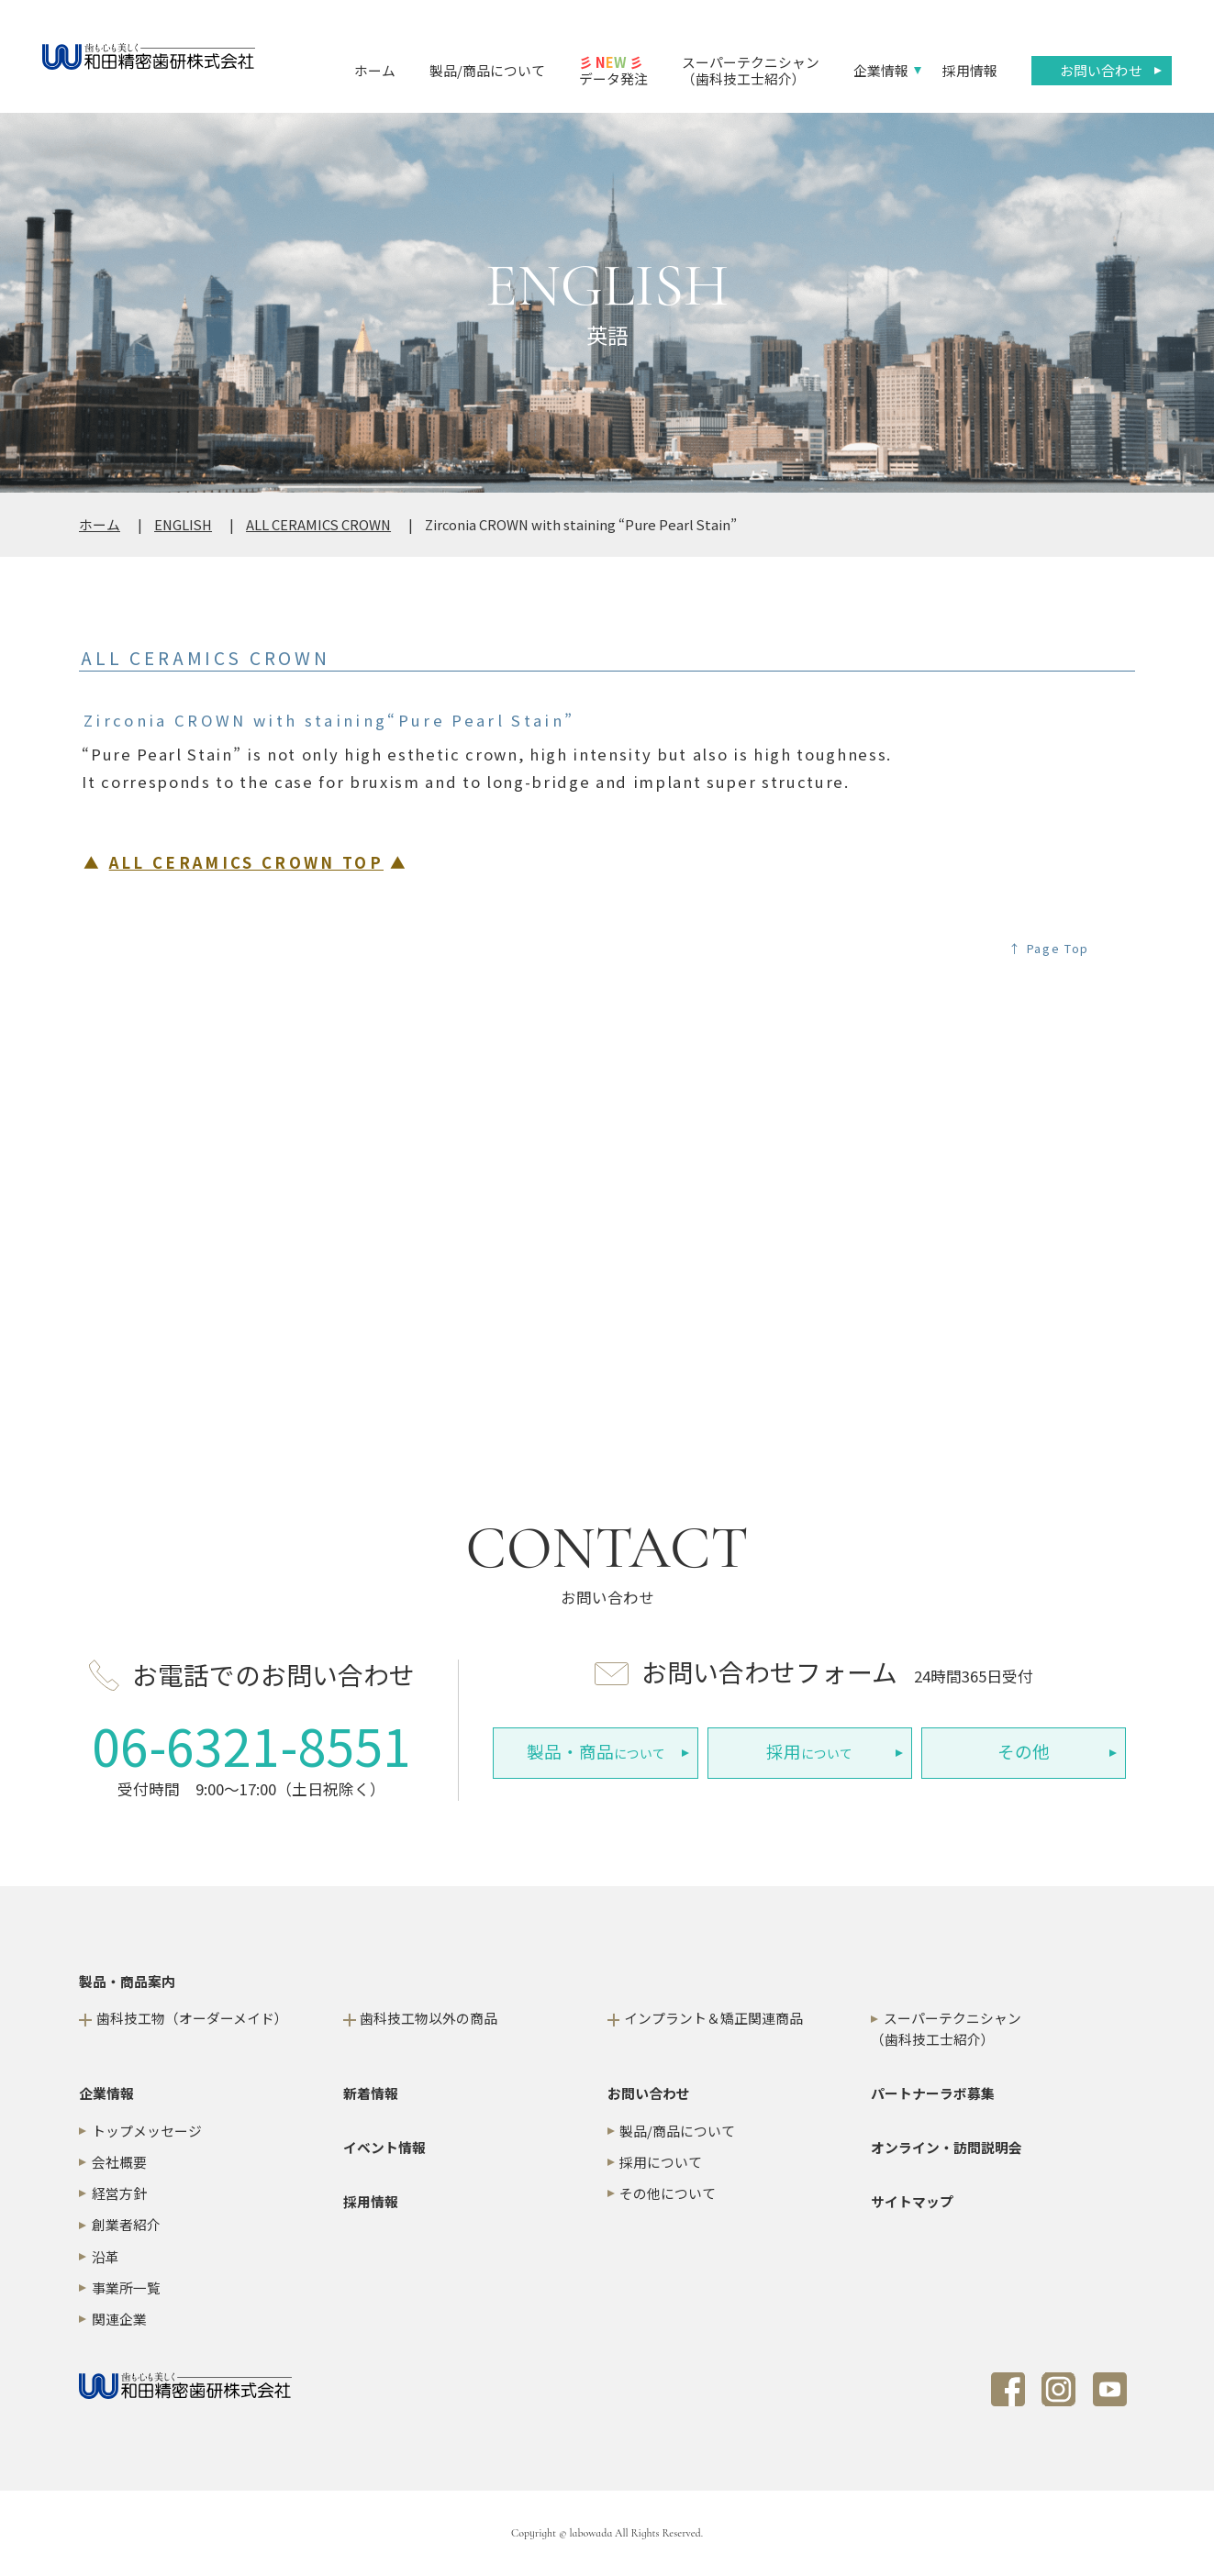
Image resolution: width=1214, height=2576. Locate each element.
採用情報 (969, 70)
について (596, 1751)
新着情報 (370, 2093)
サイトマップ (912, 2201)
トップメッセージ (147, 2130)
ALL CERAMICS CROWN (318, 524)
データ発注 (613, 70)
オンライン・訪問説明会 (946, 2147)
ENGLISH (183, 524)
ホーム (374, 70)
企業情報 (880, 70)
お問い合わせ (1101, 70)
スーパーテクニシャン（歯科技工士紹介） (750, 70)
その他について (667, 2193)
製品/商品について (487, 70)
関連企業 (119, 2318)
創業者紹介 (126, 2224)
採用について (660, 2161)
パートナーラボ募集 (933, 2093)
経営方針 (119, 2193)
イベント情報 (384, 2147)
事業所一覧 (126, 2287)
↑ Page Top (1048, 948)
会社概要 (119, 2161)
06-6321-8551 (251, 1745)
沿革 (105, 2256)
